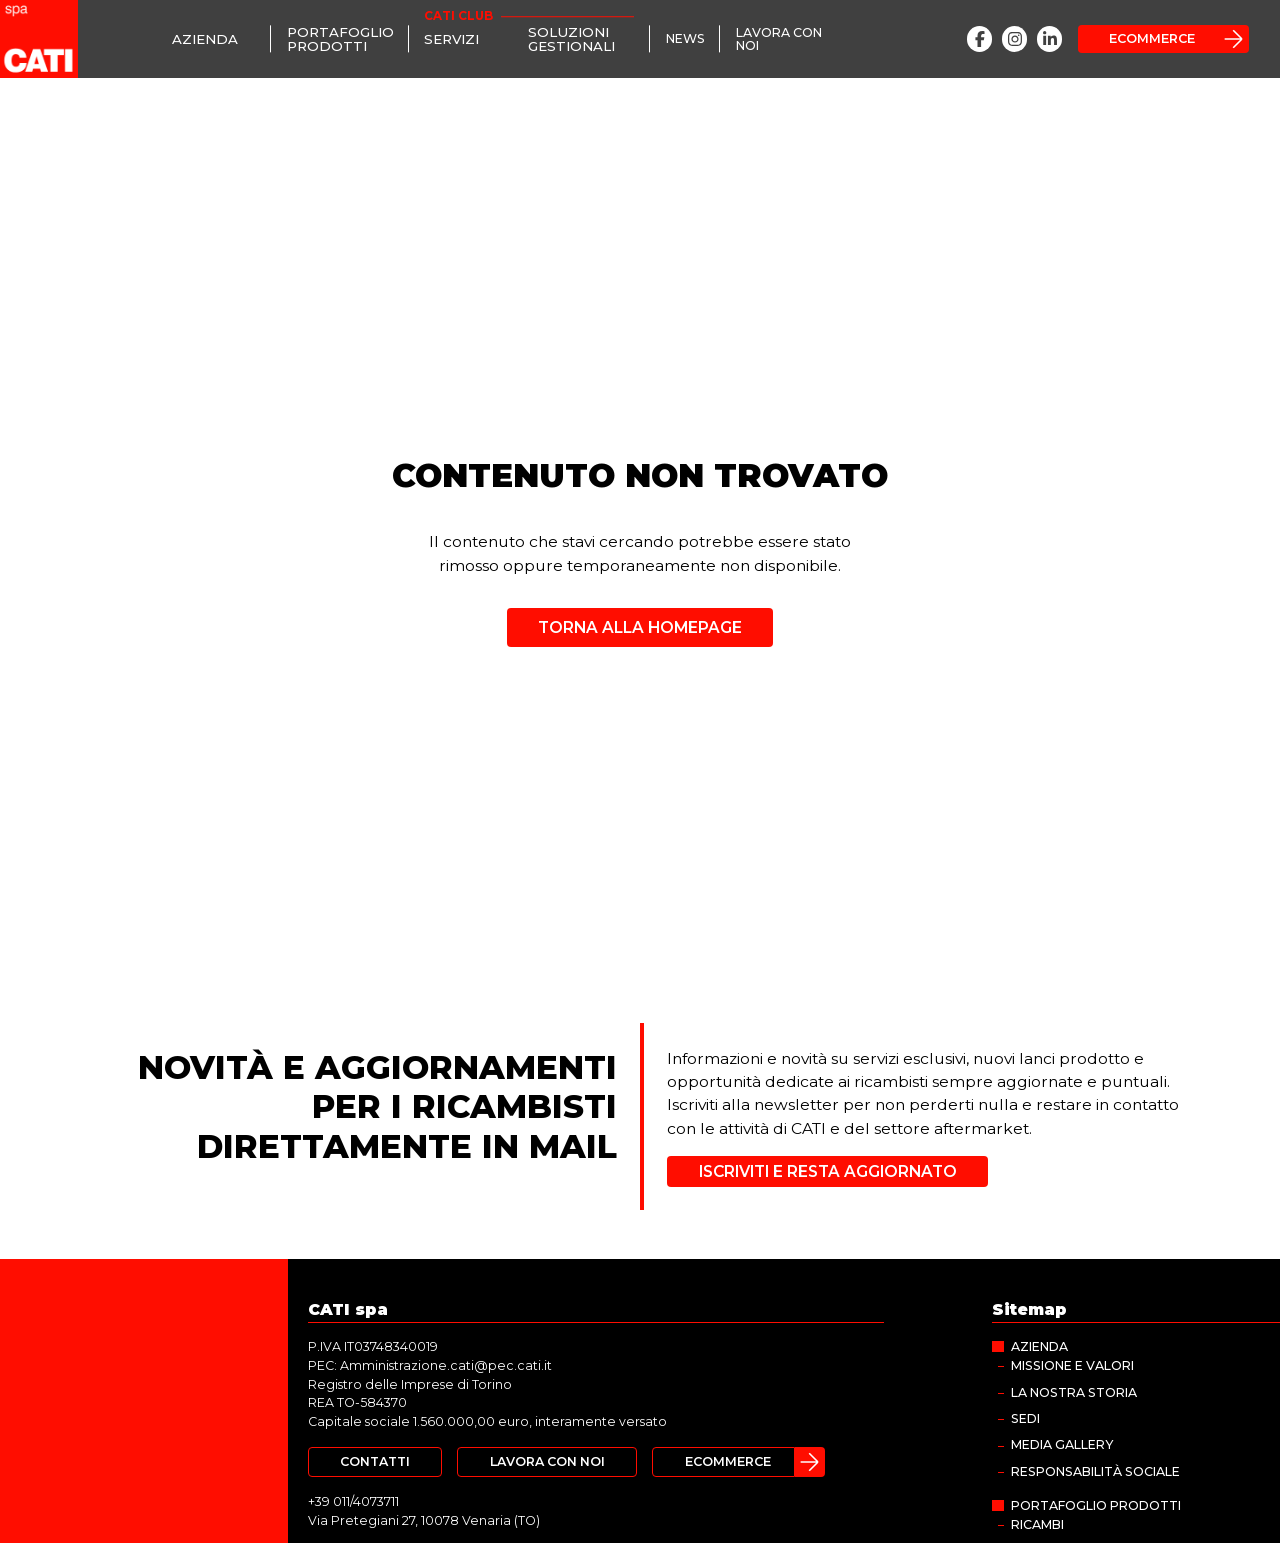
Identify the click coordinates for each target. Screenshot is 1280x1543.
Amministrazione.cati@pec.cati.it (446, 1365)
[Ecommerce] (1163, 39)
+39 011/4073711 (353, 1501)
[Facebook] (979, 38)
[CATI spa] (39, 39)
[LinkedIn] (1049, 38)
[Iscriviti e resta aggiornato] (827, 1171)
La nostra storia (1074, 1392)
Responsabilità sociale (1095, 1471)
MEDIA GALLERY (1062, 1444)
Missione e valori (1072, 1365)
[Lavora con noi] (788, 39)
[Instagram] (1014, 38)
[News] (685, 39)
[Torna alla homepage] (640, 620)
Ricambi (1037, 1524)
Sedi (1025, 1418)
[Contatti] (375, 1462)
